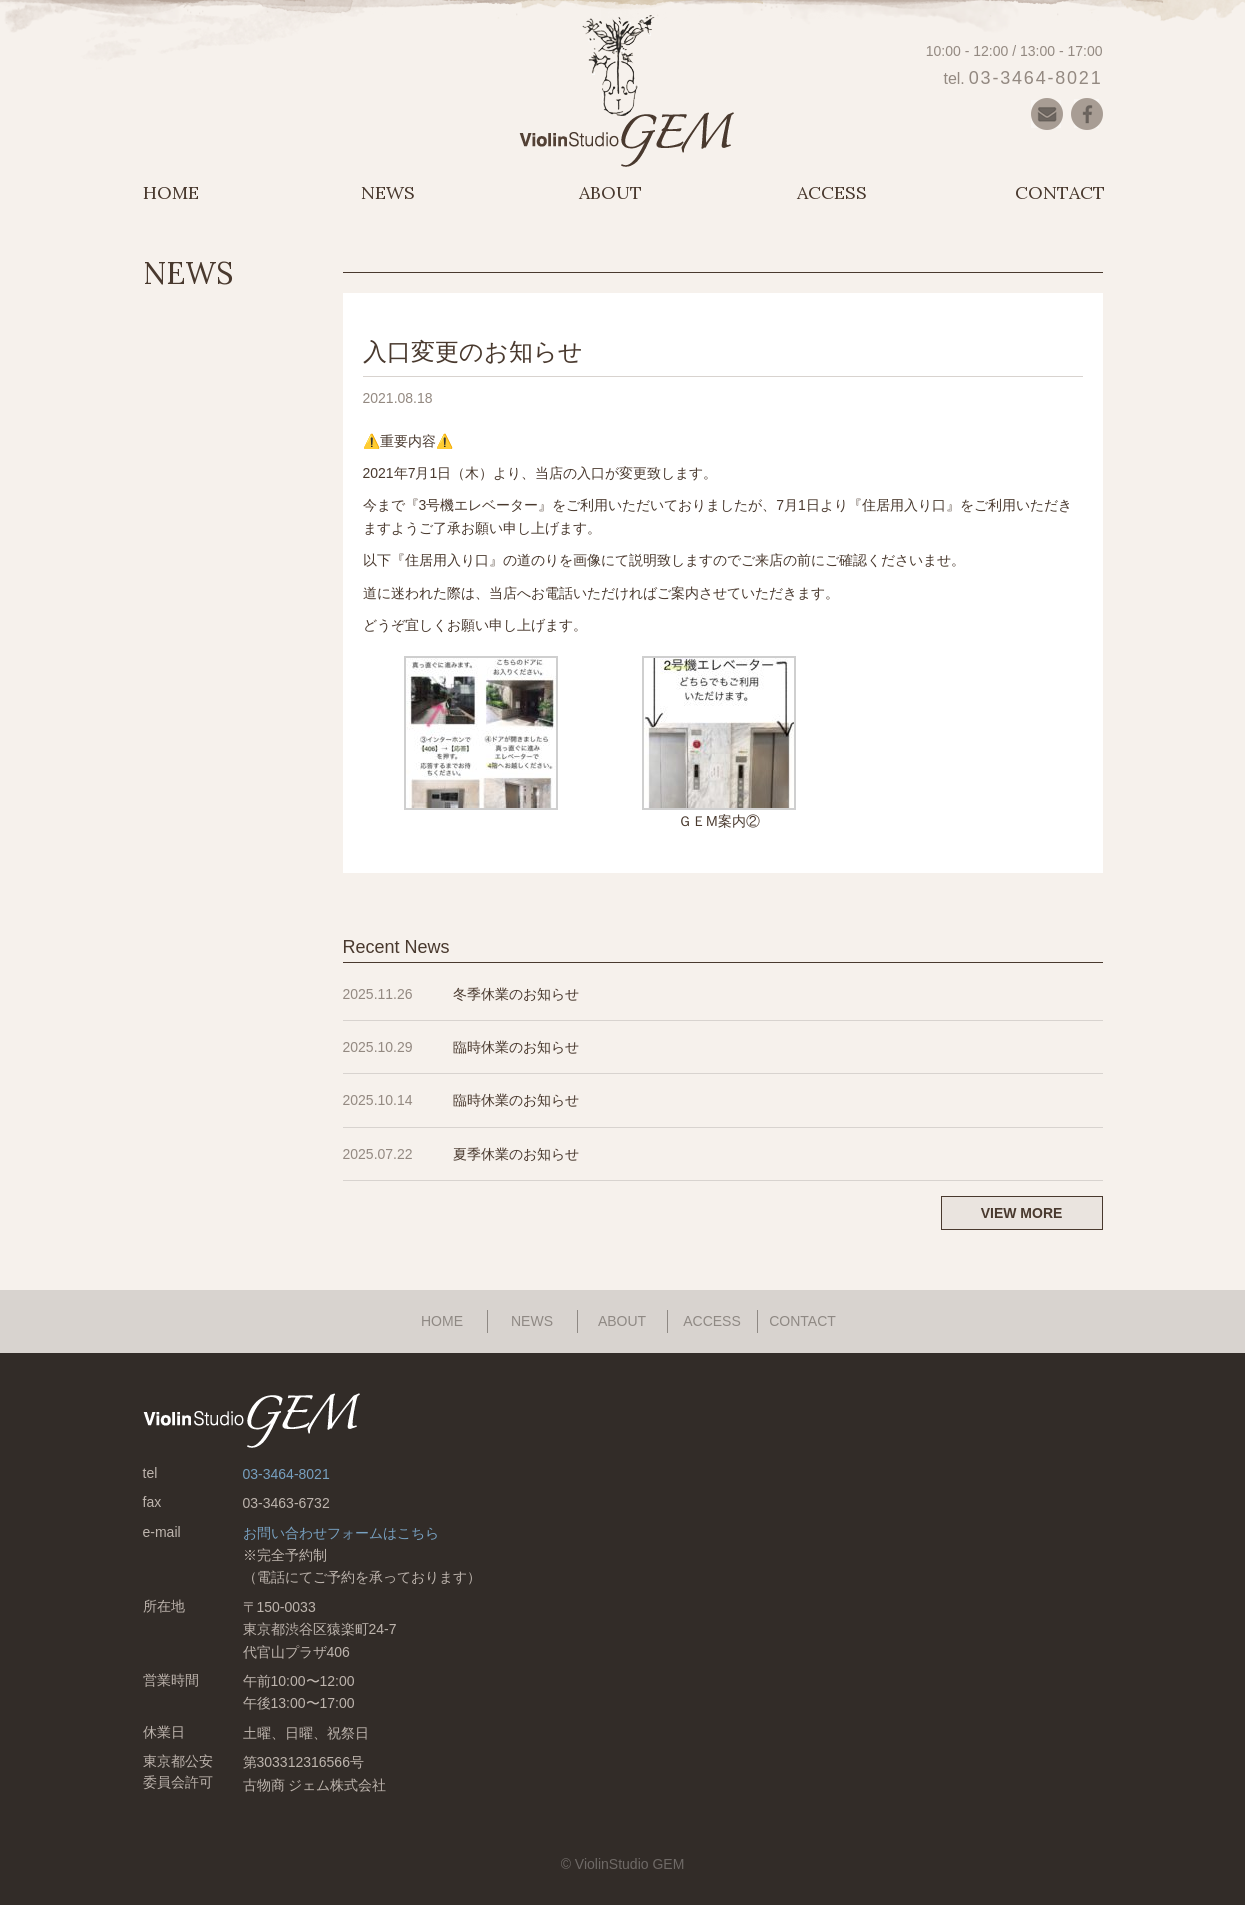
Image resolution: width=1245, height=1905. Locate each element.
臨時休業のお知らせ (516, 1047)
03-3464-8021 (1036, 78)
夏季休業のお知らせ (516, 1154)
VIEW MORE (1022, 1213)
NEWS (388, 192)
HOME (171, 192)
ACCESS (832, 192)
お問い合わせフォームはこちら (341, 1533)
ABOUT (610, 192)
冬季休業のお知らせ (516, 994)
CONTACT (1060, 192)
